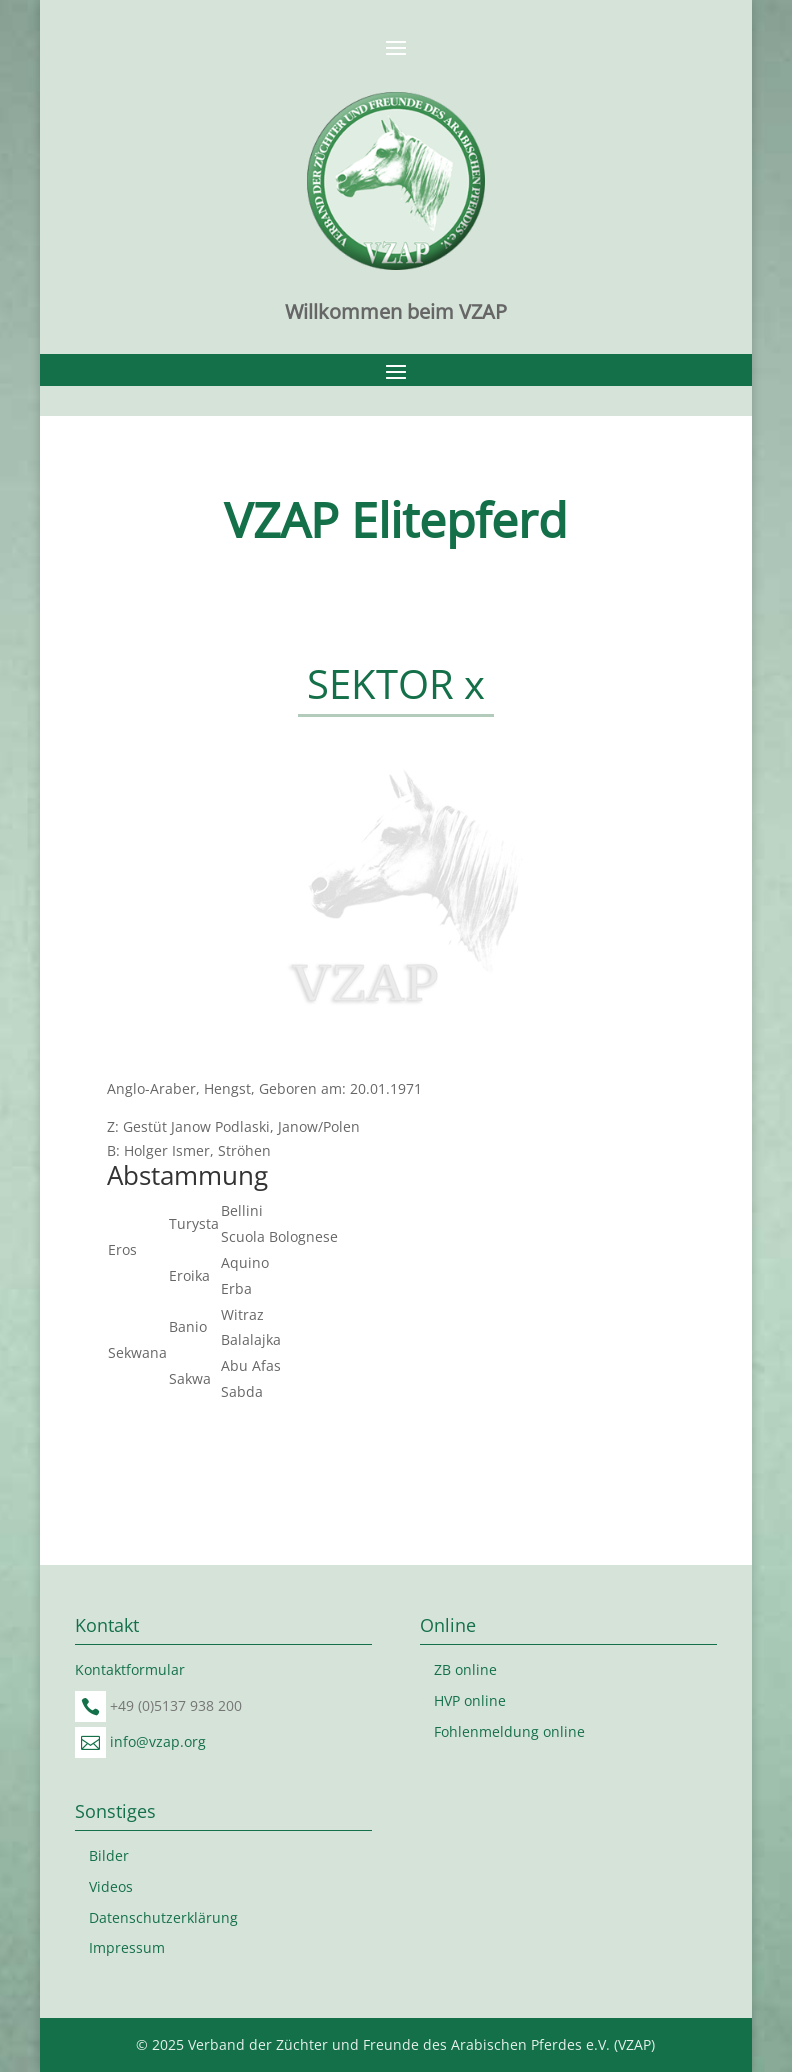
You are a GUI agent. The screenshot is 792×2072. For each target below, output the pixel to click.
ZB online (465, 1669)
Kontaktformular (130, 1669)
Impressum (127, 1947)
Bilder (109, 1855)
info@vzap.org (158, 1741)
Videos (111, 1886)
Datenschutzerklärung (163, 1917)
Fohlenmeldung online (509, 1731)
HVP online (470, 1700)
